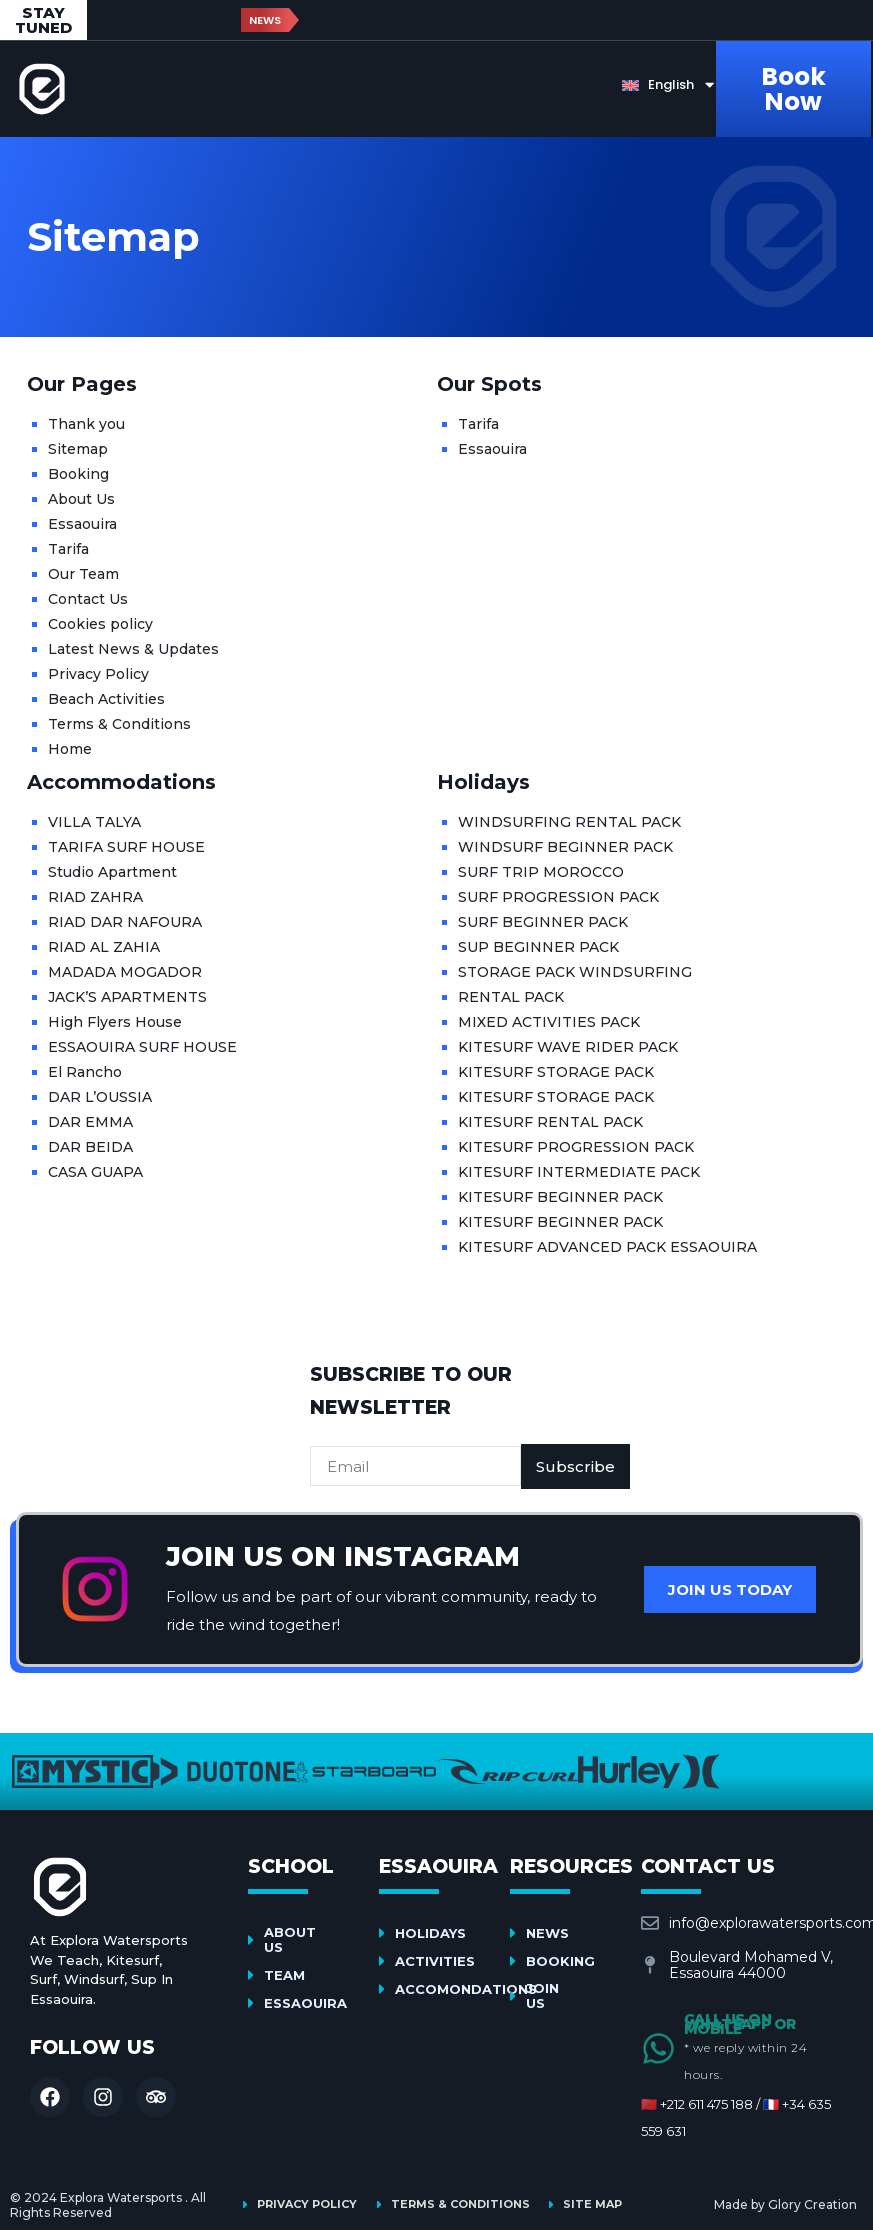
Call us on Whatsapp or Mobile (739, 2024)
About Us (81, 499)
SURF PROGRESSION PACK (558, 897)
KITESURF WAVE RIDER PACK (568, 1047)
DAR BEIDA (90, 1147)
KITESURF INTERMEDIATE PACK (579, 1172)
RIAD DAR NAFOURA (125, 922)
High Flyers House (115, 1022)
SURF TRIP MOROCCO (541, 872)
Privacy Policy (98, 674)
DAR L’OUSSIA (100, 1097)
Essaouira (82, 524)
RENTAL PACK (511, 997)
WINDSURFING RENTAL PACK (569, 822)
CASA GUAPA (95, 1172)
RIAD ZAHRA (95, 897)
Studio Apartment (112, 872)
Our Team (83, 574)
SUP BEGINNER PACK (538, 947)
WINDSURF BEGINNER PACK (565, 847)
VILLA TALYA (94, 822)
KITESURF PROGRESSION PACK (576, 1147)
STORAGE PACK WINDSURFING (575, 972)
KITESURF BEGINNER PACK (560, 1197)
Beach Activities (106, 699)
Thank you (86, 424)
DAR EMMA (90, 1122)
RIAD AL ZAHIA (104, 947)
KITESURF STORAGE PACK (556, 1072)
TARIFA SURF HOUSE (126, 847)
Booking (78, 474)
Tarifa (68, 549)
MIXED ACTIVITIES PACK (549, 1022)
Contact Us (88, 599)
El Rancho (85, 1072)
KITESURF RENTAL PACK (550, 1122)
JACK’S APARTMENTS (127, 997)
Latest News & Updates (133, 649)
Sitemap (78, 449)
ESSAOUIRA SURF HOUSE (142, 1047)
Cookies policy (100, 624)
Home (70, 749)
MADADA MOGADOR (125, 972)
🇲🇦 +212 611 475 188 (697, 2104)
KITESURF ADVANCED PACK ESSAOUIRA (607, 1247)
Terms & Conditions (119, 724)
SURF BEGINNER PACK (543, 922)
